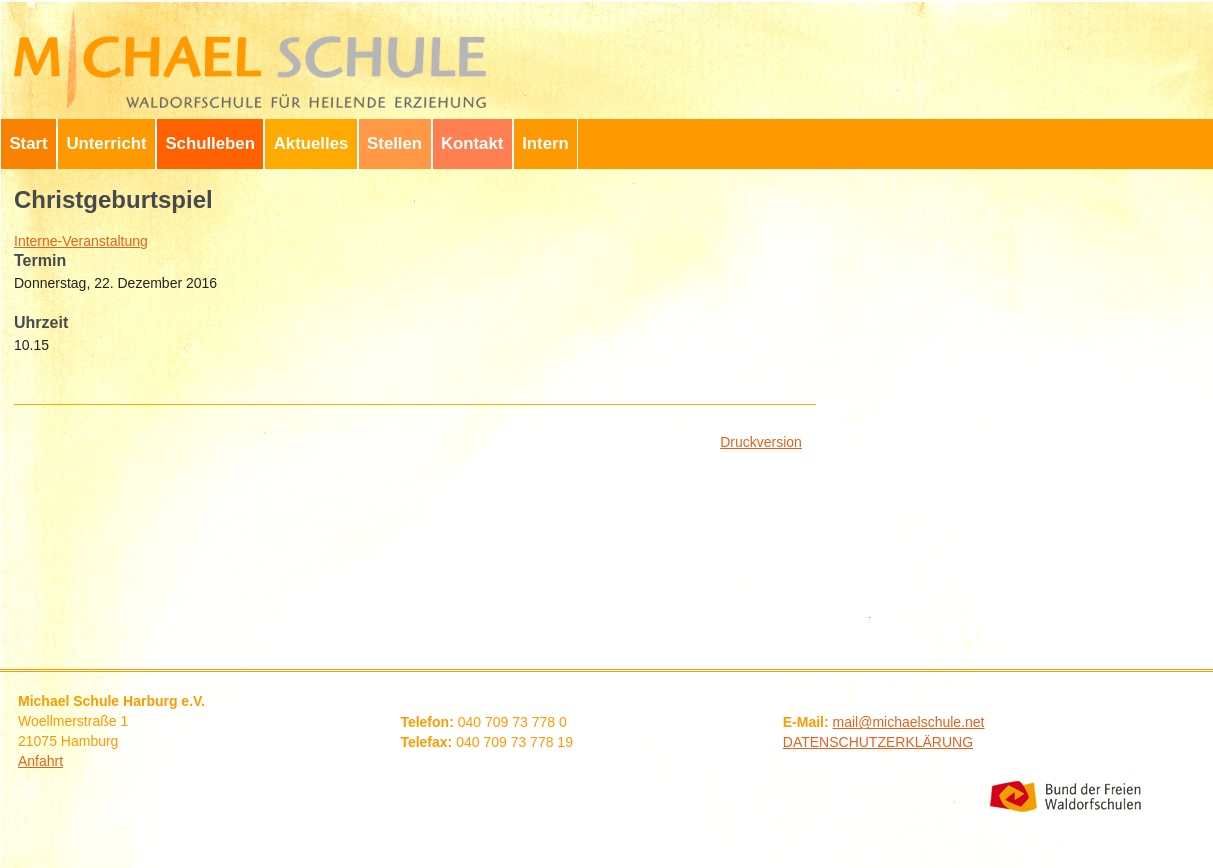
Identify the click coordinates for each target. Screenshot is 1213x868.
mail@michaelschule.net (909, 722)
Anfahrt (40, 761)
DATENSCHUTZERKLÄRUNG (878, 742)
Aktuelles (311, 143)
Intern (545, 143)
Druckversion (761, 442)
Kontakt (472, 143)
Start (28, 143)
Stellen (394, 143)
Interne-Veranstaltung (81, 241)
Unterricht (106, 143)
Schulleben (210, 143)
